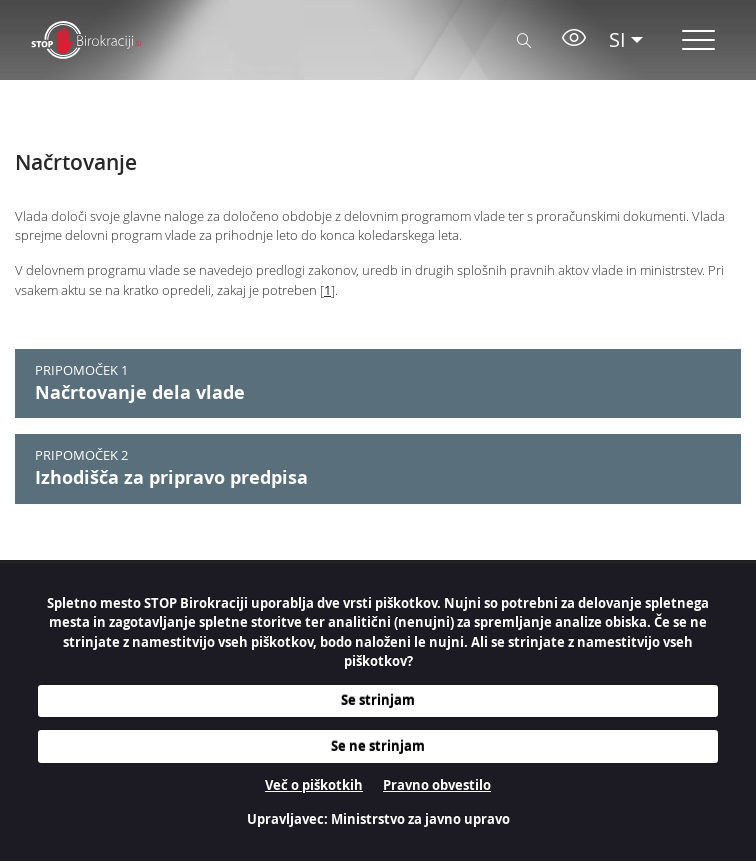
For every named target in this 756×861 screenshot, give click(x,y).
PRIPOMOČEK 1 (81, 370)
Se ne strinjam (378, 746)
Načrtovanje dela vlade (140, 392)
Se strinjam (378, 700)
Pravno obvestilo (437, 785)
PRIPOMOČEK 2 (81, 455)
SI (617, 39)
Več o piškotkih (314, 785)
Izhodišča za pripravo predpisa (171, 477)
